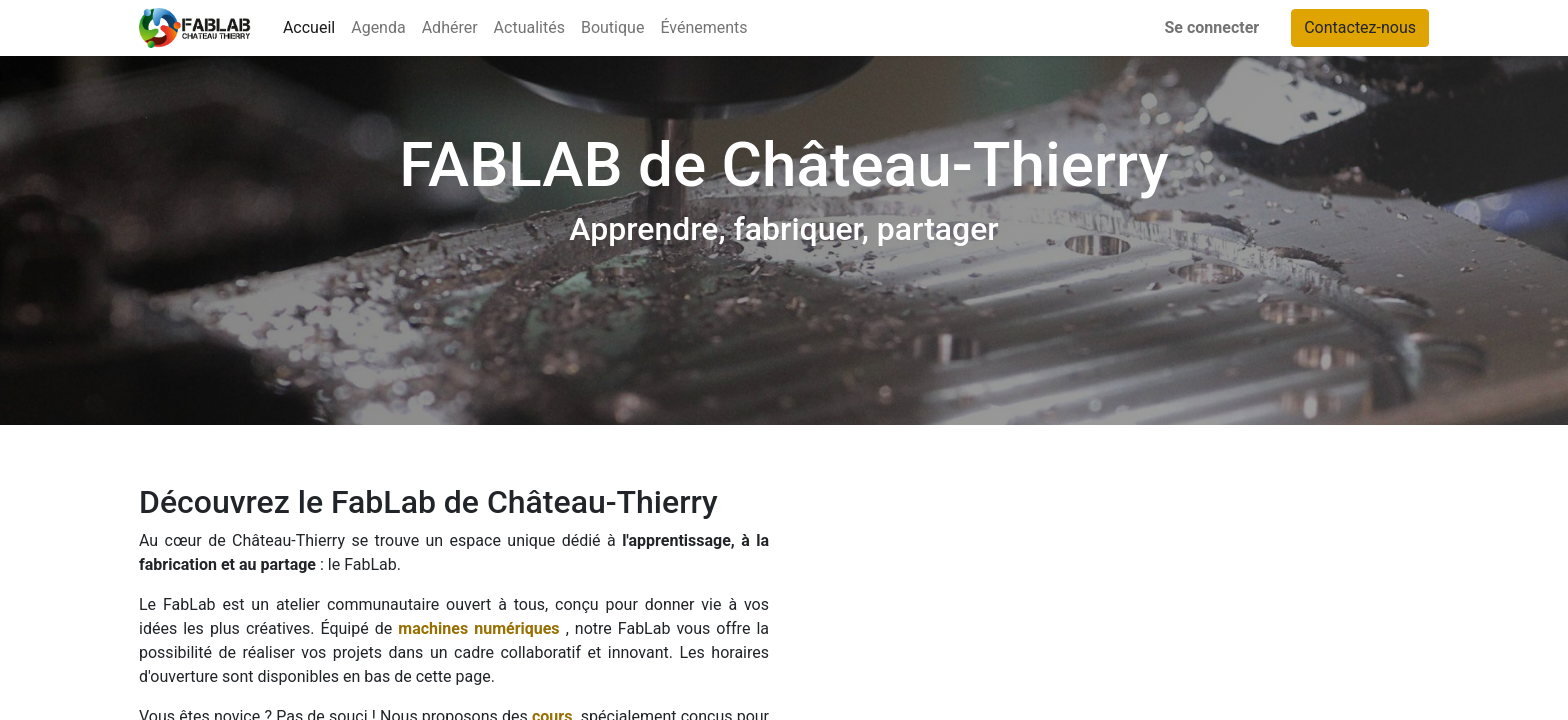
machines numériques (478, 628)
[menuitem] (309, 28)
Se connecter (1212, 27)
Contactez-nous (1360, 27)
